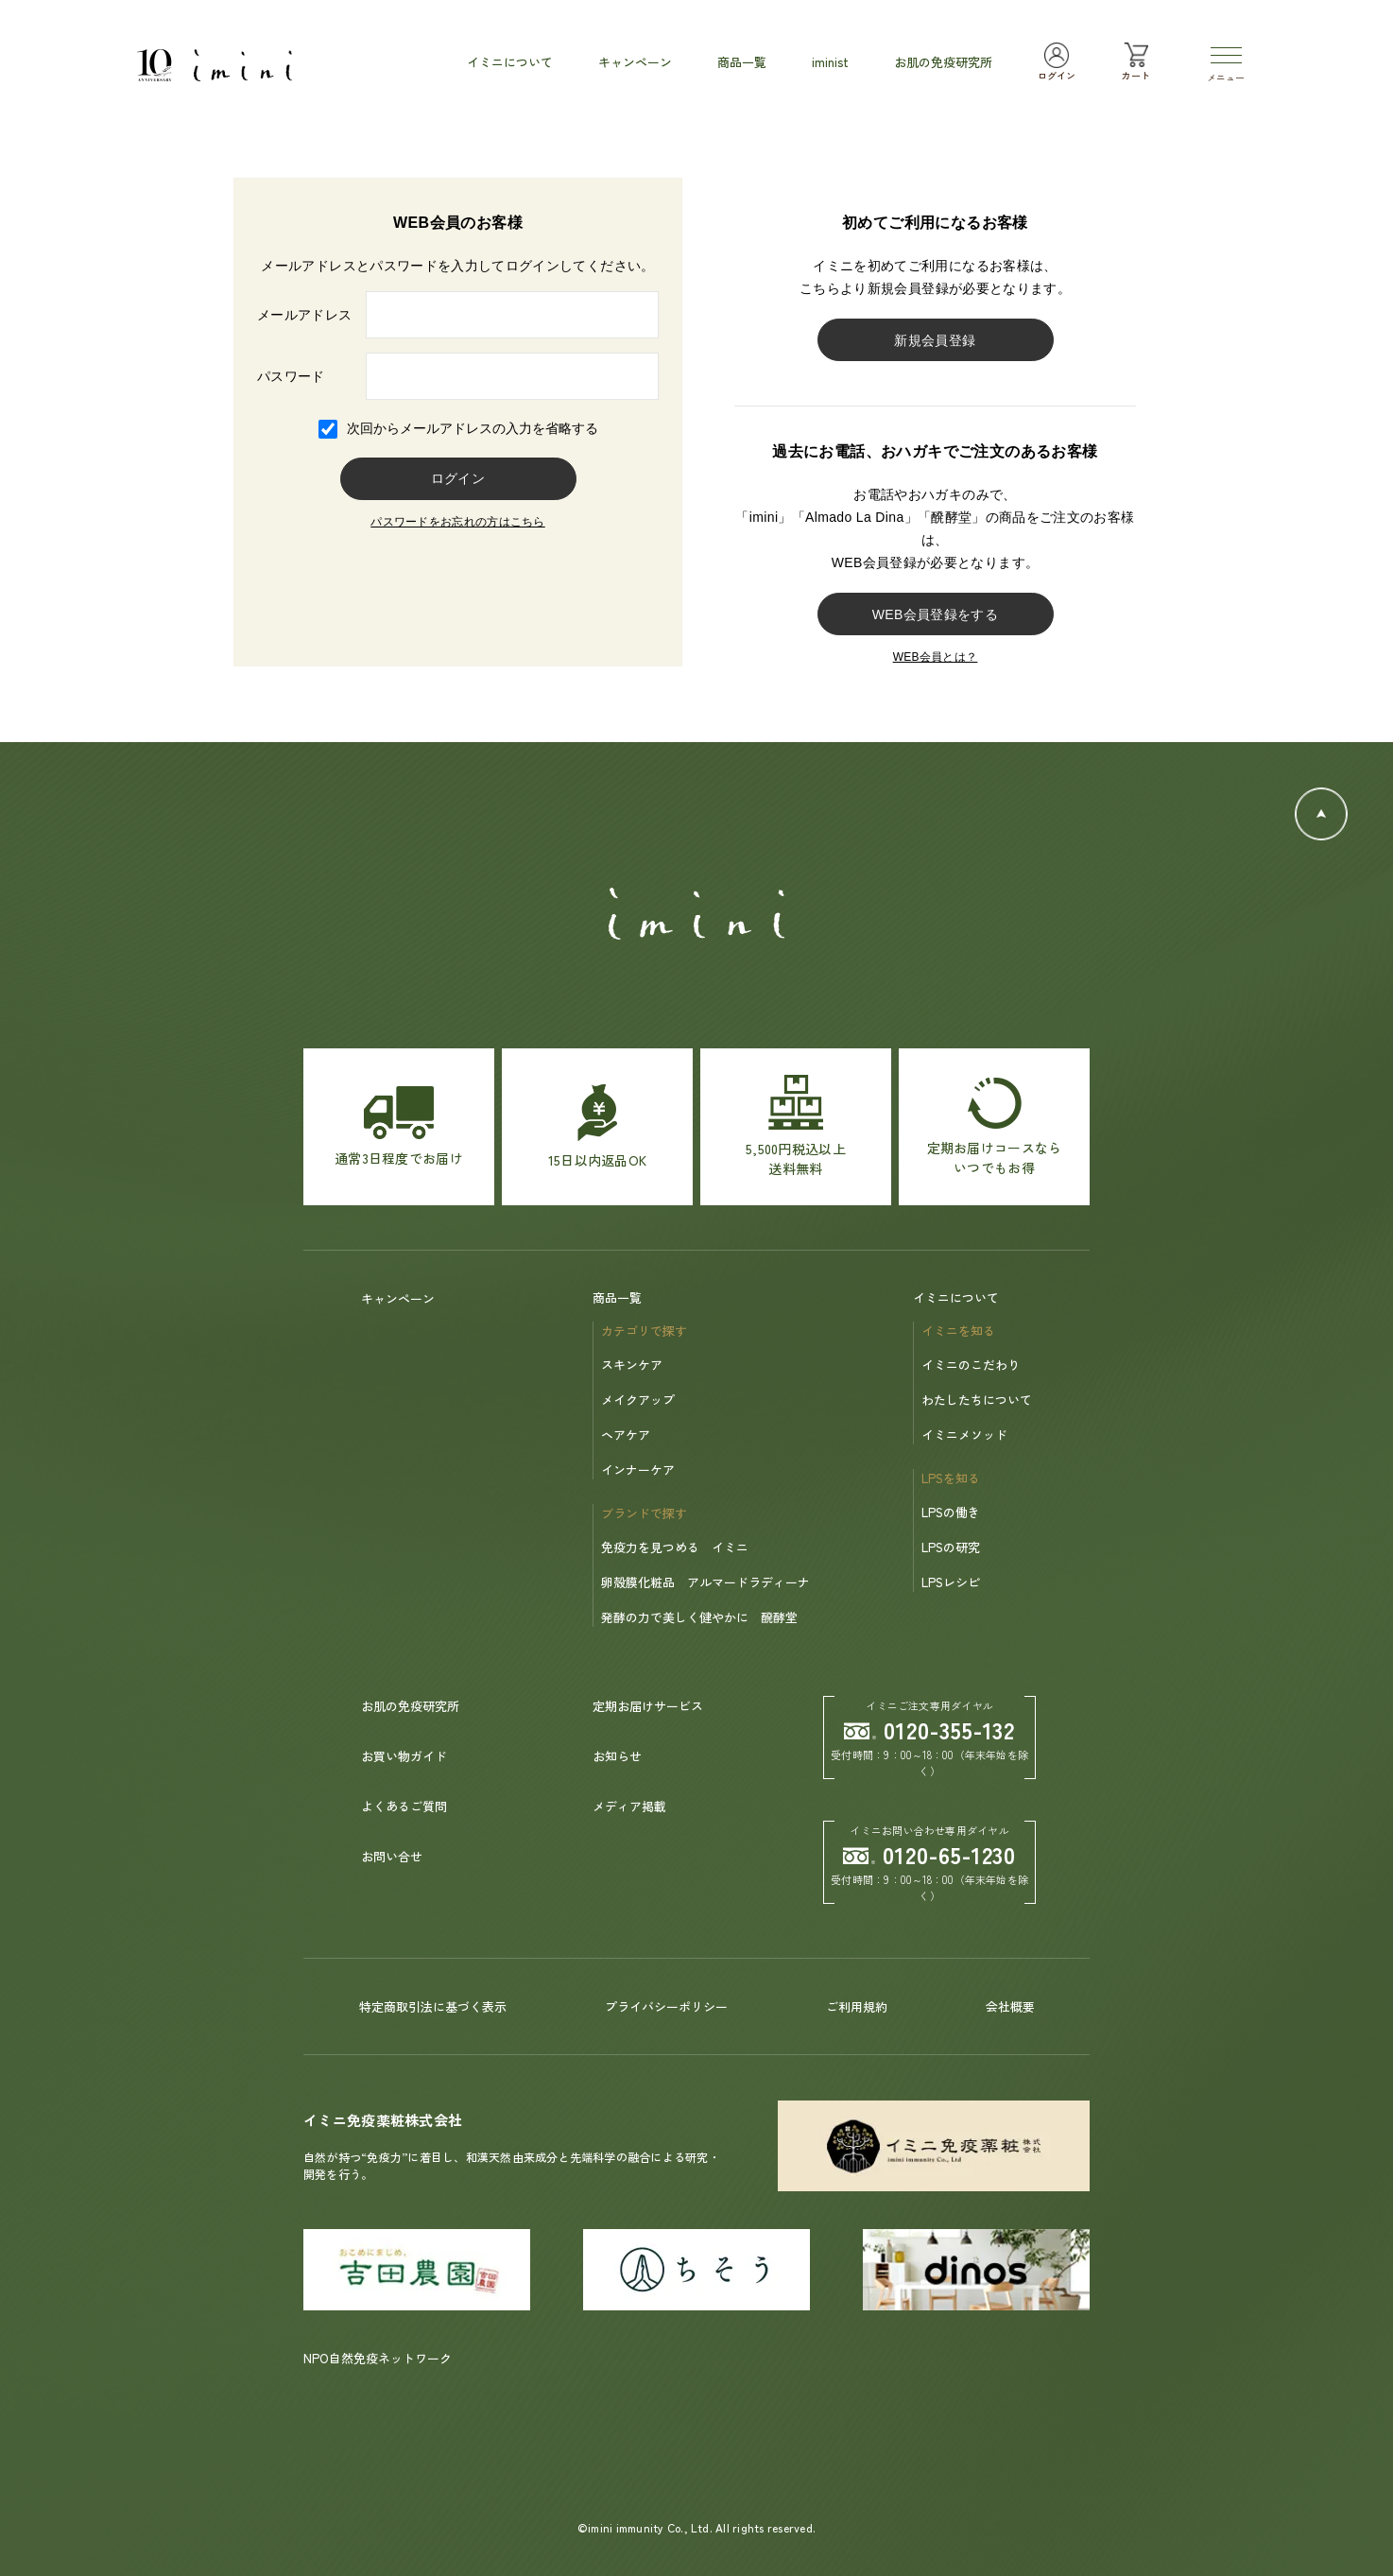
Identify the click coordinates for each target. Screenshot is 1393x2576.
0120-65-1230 (930, 1854)
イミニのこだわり (970, 1365)
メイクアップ (638, 1400)
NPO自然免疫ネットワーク (377, 2358)
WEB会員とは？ (935, 657)
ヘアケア (625, 1435)
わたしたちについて (976, 1400)
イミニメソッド (964, 1435)
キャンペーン (398, 1298)
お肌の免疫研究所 (410, 1706)
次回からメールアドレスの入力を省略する (472, 428)
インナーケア (638, 1469)
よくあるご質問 (404, 1806)
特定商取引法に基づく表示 (433, 2006)
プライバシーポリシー (666, 2006)
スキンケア (631, 1365)
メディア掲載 (629, 1806)
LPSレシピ (950, 1582)
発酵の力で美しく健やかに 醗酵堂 (699, 1617)
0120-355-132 (930, 1729)
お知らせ (617, 1756)
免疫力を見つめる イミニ (674, 1547)
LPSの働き (950, 1512)
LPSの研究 (950, 1547)
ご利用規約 (856, 2006)
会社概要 (1010, 2006)
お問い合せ (391, 1856)
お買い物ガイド (404, 1756)
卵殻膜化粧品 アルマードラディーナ (705, 1582)
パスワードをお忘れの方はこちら (457, 521)
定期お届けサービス (648, 1706)
